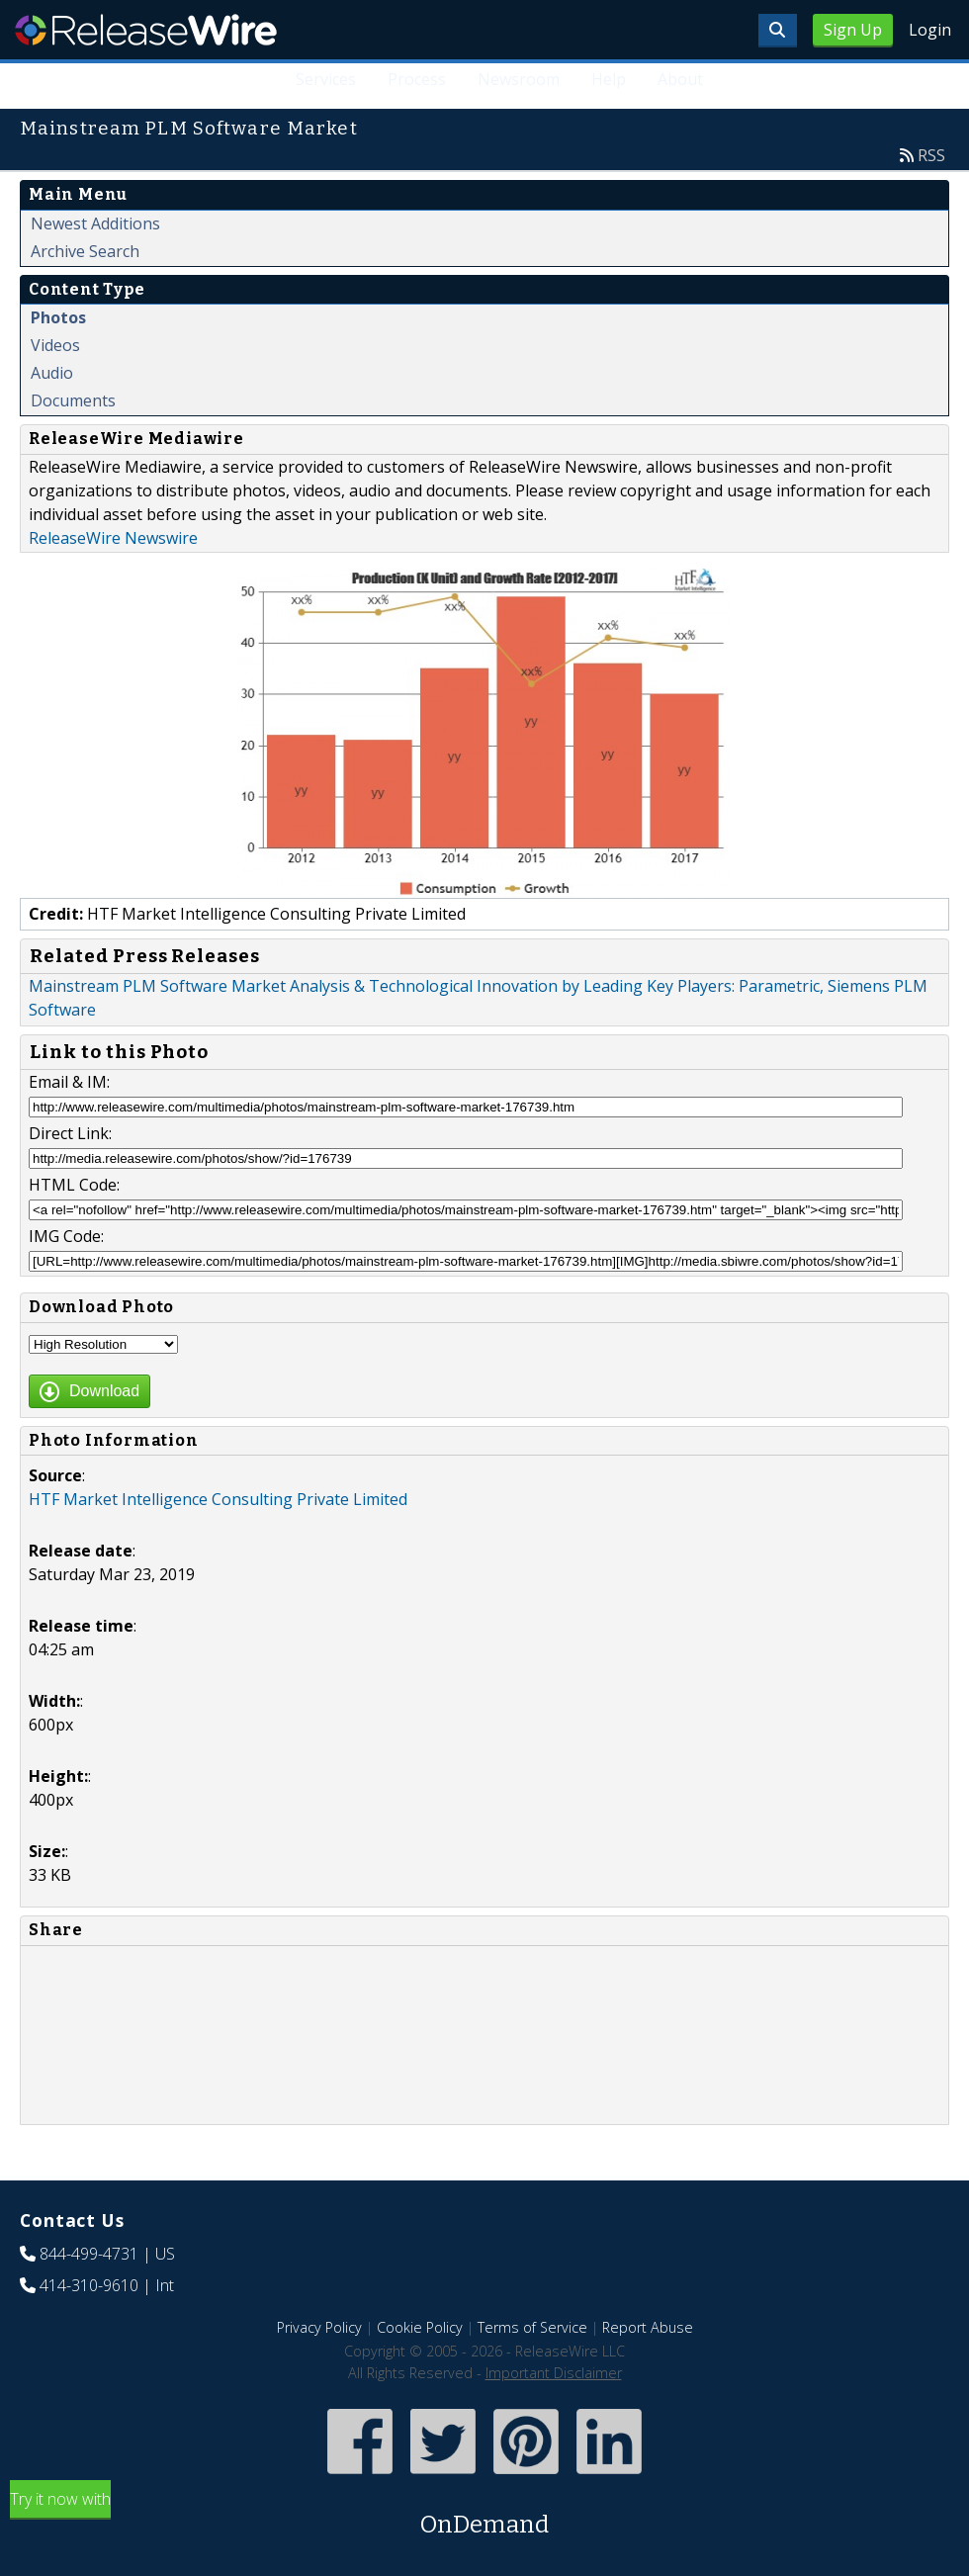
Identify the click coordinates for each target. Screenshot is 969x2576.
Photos (58, 317)
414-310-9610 (89, 2285)
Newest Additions (95, 223)
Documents (73, 400)
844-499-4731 (89, 2254)
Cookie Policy (420, 2327)
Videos (55, 345)
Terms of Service (532, 2327)
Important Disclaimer (553, 2372)
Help (608, 79)
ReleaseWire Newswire (113, 538)
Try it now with (484, 2515)
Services (326, 79)
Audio (52, 373)
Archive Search (85, 251)
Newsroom (519, 79)
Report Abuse (647, 2327)
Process (417, 79)
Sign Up (853, 30)
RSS (931, 155)
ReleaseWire (146, 29)
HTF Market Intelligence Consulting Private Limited (218, 1499)
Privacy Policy (319, 2327)
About (680, 79)
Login (930, 30)
